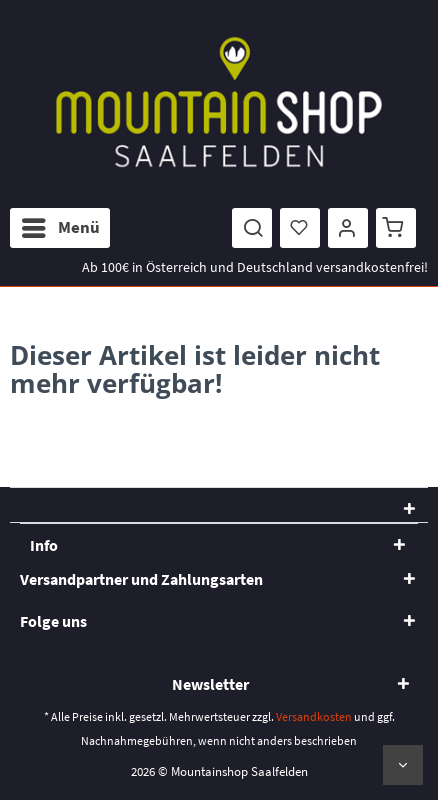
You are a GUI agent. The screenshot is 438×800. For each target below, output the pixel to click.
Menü (61, 225)
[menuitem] (60, 228)
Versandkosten (314, 716)
